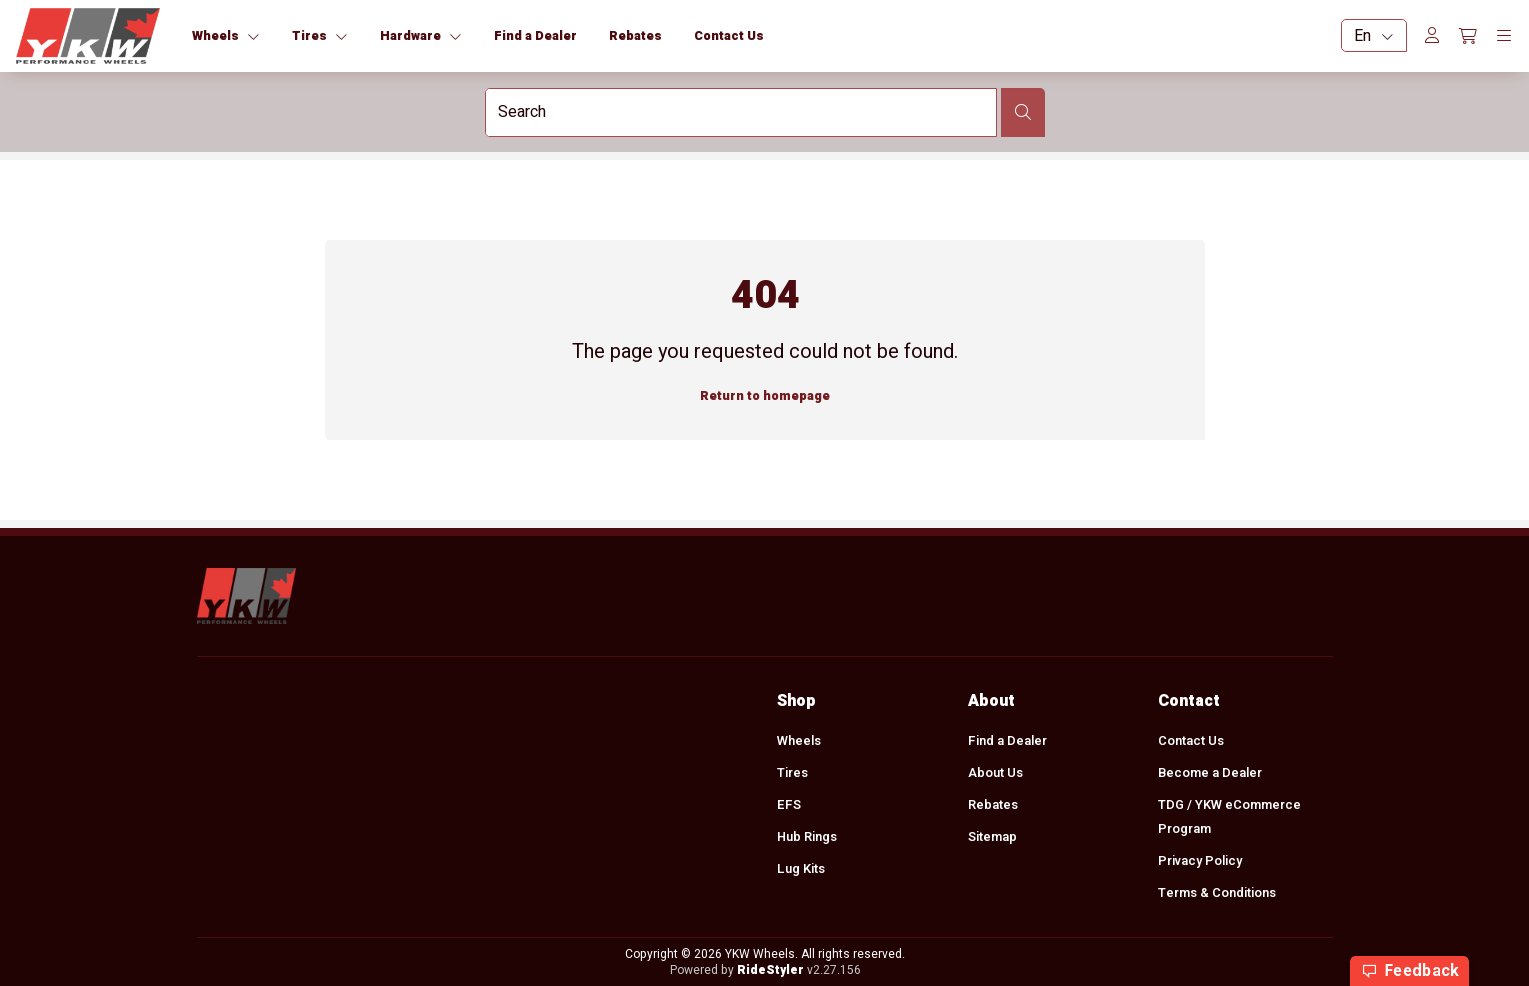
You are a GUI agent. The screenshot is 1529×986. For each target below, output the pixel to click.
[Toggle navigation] (1504, 36)
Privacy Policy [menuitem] (1200, 861)
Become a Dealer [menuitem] (1210, 773)
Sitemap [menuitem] (991, 837)
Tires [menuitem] (792, 773)
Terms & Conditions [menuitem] (1217, 893)
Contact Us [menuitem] (1191, 741)
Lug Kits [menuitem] (801, 869)
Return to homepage (765, 396)
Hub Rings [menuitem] (807, 837)
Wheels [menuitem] (799, 741)
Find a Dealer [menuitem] (1006, 741)
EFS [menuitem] (789, 805)
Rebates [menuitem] (992, 805)
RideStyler (769, 970)
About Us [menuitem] (994, 773)
